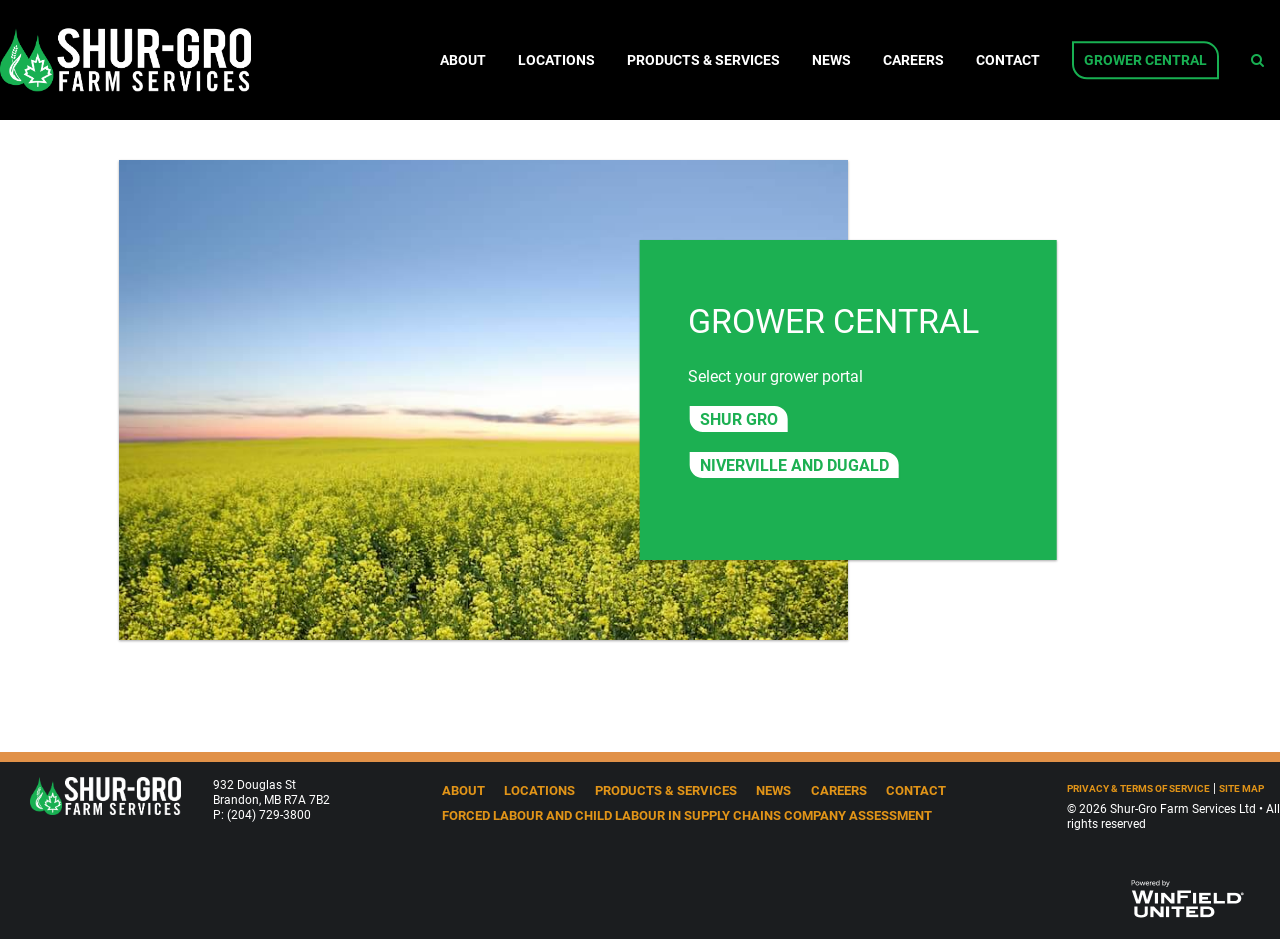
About (463, 60)
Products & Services (703, 60)
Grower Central (1145, 60)
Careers (913, 60)
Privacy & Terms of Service (1138, 788)
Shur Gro (739, 418)
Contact (1008, 60)
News (831, 60)
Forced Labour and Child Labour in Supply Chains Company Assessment (687, 814)
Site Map (1241, 788)
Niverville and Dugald (794, 464)
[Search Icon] (1257, 60)
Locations (556, 60)
